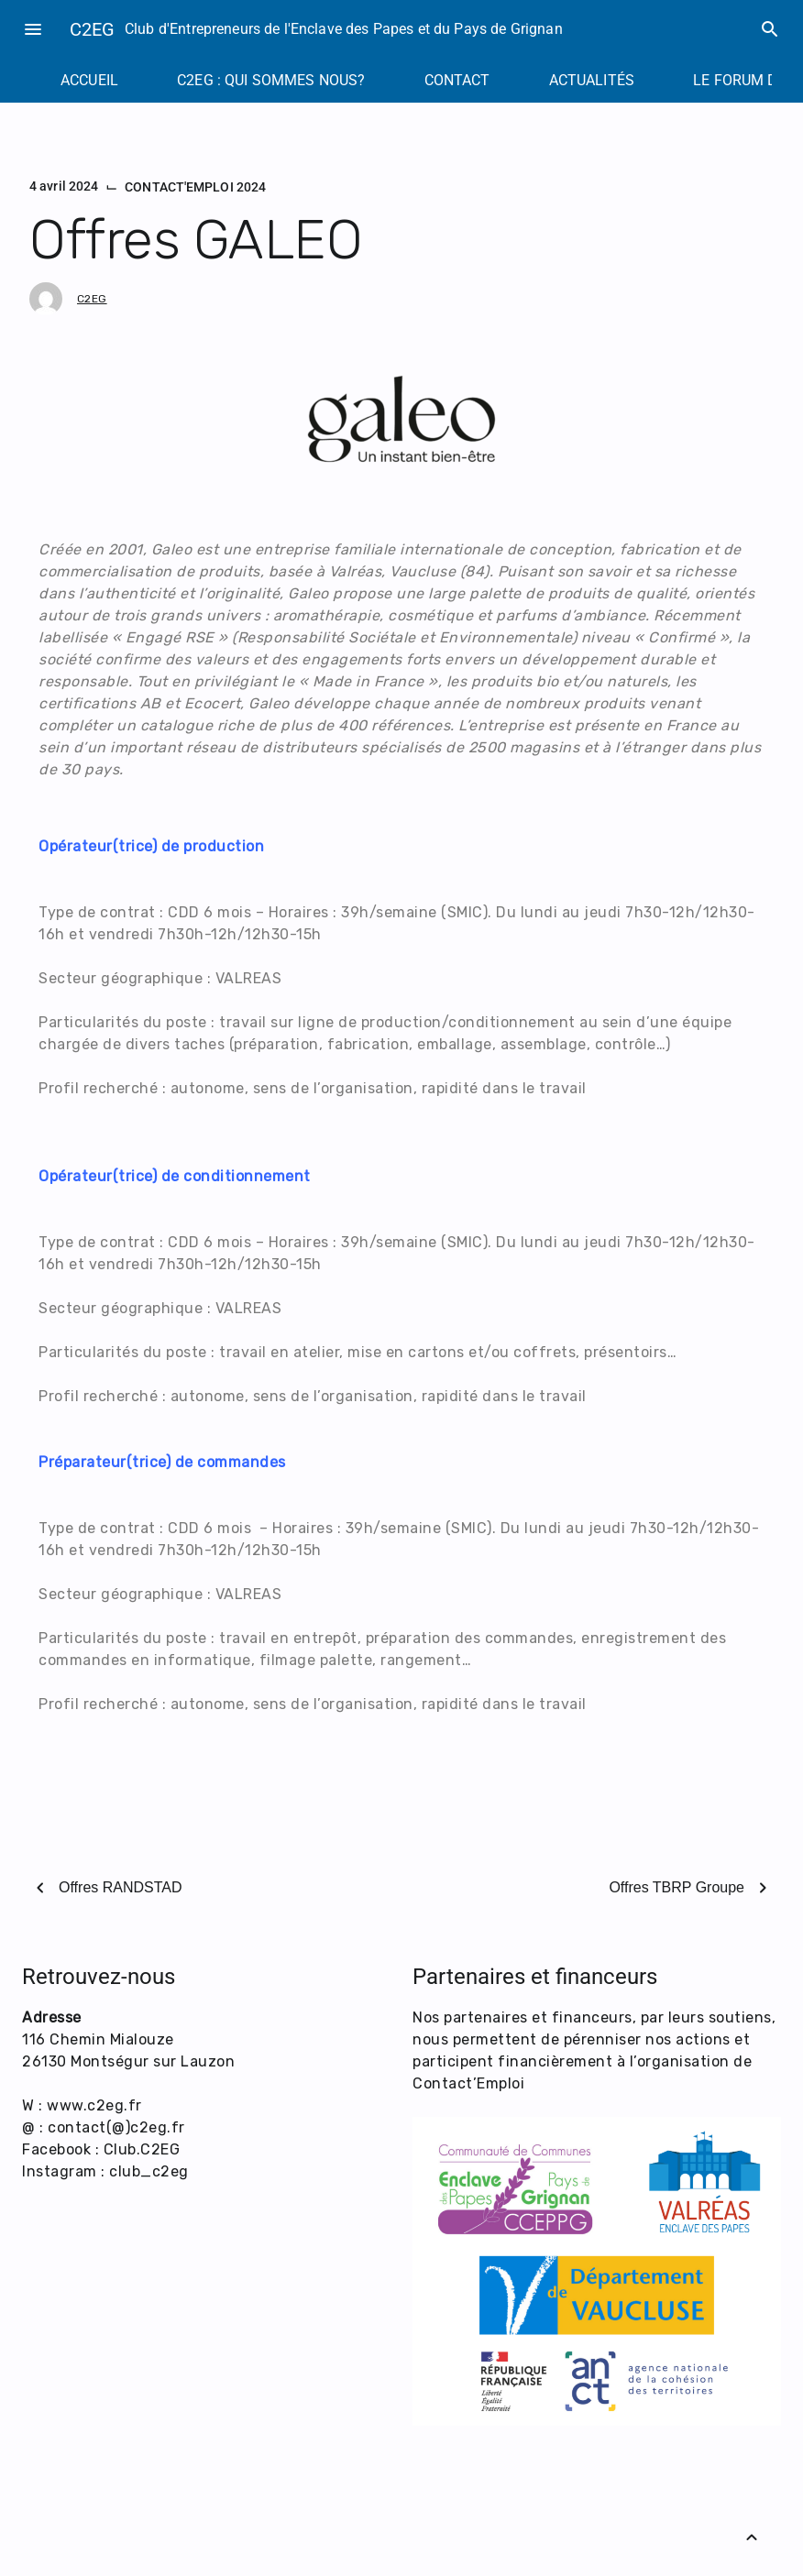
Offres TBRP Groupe (676, 1887)
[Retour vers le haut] (751, 2537)
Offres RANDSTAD (120, 1887)
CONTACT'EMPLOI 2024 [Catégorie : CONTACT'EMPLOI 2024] (195, 187)
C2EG (92, 29)
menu (33, 29)
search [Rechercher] (770, 29)
